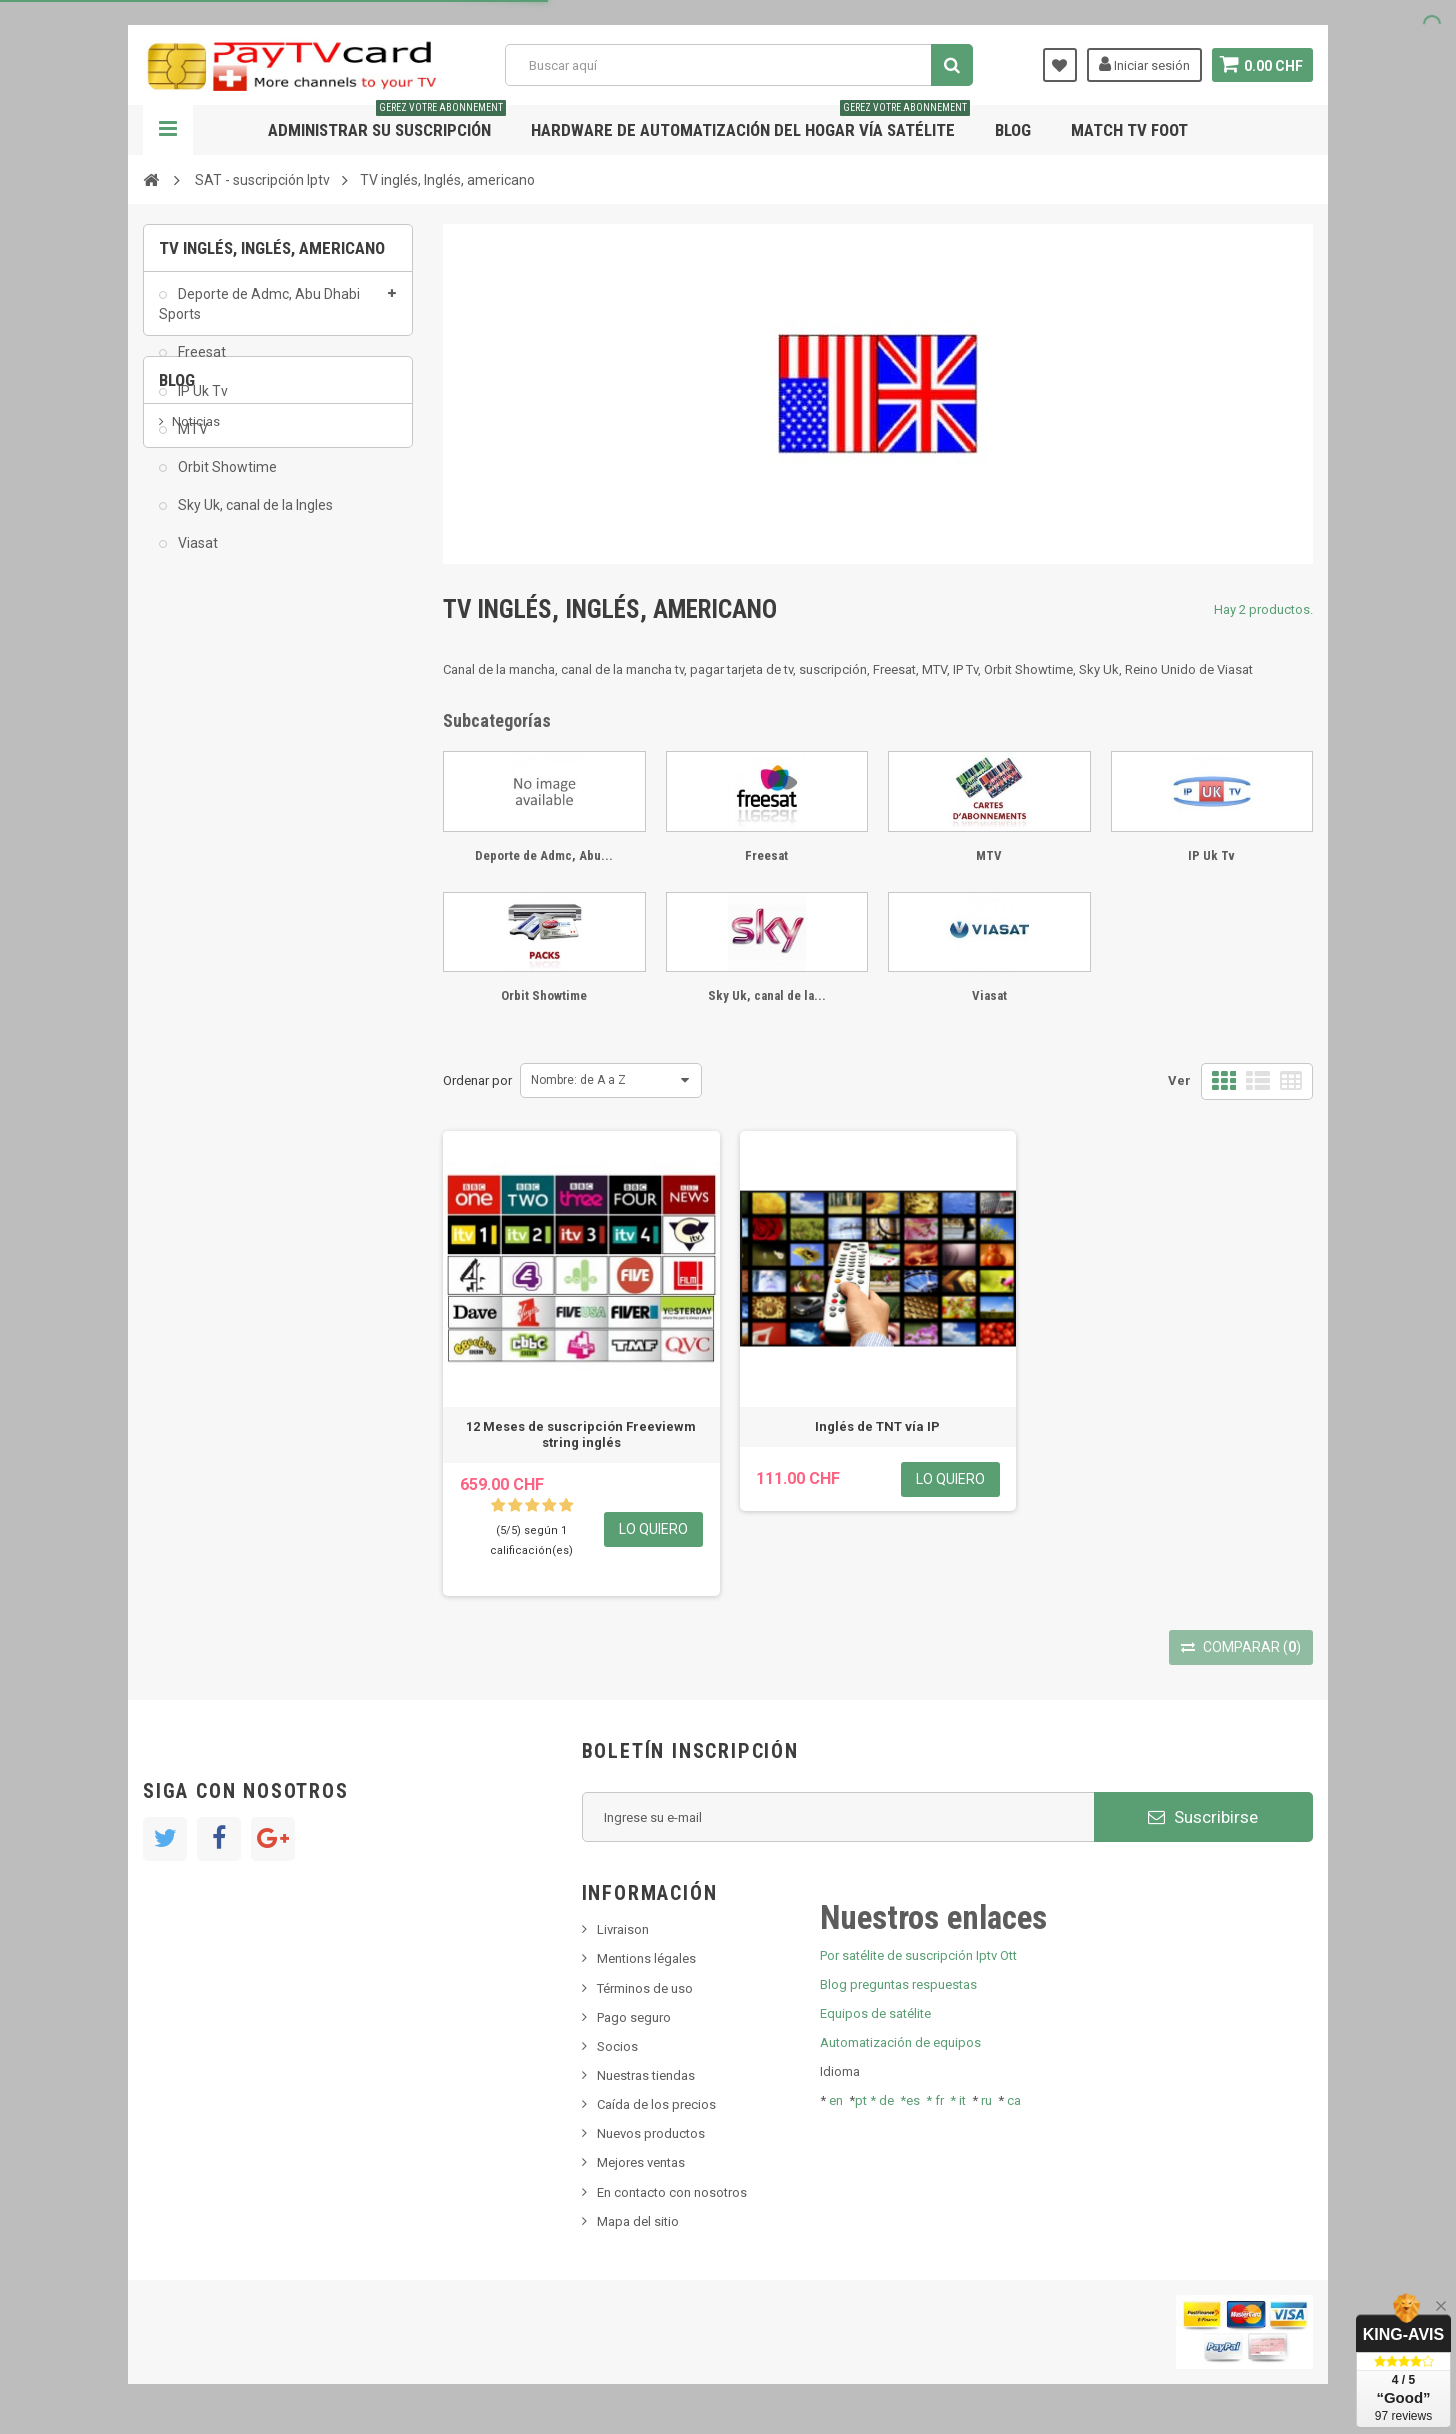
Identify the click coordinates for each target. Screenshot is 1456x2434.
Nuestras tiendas (646, 2075)
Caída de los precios (656, 2104)
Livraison (623, 1929)
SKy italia (198, 748)
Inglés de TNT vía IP (877, 1426)
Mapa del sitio (638, 2221)
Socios (617, 2046)
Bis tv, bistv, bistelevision (243, 778)
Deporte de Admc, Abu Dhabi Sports (259, 316)
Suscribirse (1203, 1817)
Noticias (196, 687)
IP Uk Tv (201, 403)
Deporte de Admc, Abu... (544, 855)
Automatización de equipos (900, 2042)
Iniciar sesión (1142, 64)
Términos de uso (645, 1988)
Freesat (200, 364)
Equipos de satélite (875, 2013)
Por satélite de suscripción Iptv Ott (918, 1955)
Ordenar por (477, 1080)
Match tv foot (1129, 130)
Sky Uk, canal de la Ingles (254, 517)
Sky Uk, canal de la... (767, 995)
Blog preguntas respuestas (898, 1984)
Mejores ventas (641, 2162)
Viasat (196, 555)
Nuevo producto (219, 717)
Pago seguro (634, 2017)
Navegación (168, 130)
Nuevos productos (651, 2133)
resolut (192, 838)
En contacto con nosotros (672, 2192)
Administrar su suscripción (387, 122)
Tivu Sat (194, 808)
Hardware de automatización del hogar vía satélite (750, 122)
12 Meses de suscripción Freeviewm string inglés (581, 1434)
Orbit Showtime (226, 479)
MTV (191, 441)
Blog (1013, 130)
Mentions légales (646, 1958)
